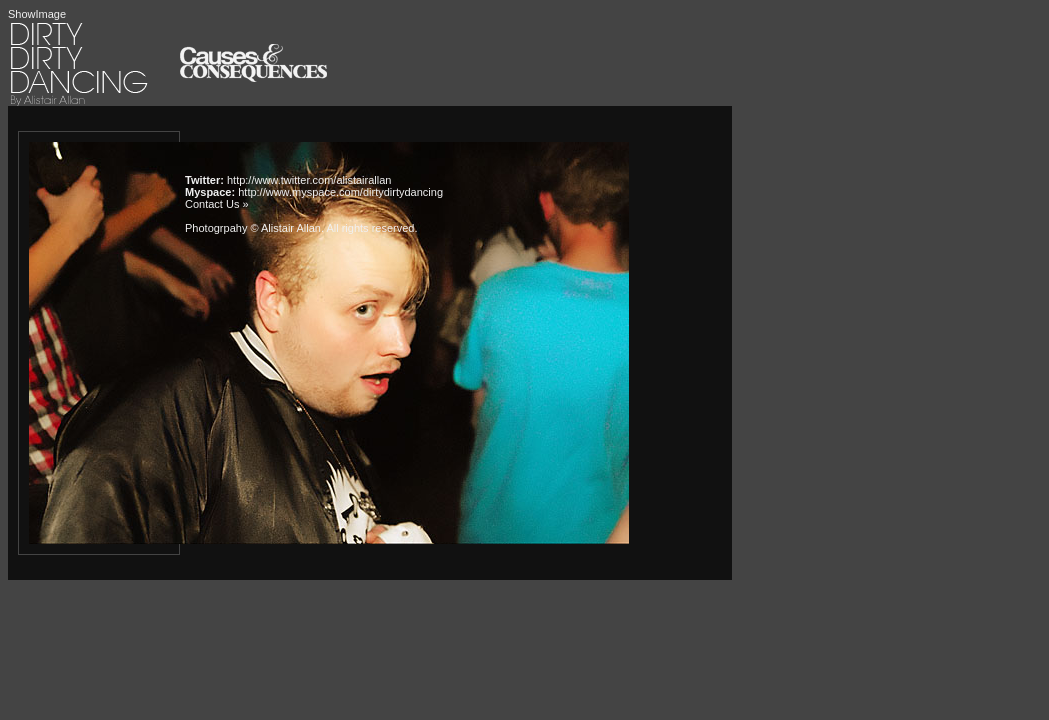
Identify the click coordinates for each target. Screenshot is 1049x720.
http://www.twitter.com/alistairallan (309, 180)
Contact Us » (217, 204)
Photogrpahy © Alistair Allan (253, 228)
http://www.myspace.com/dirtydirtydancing (340, 192)
